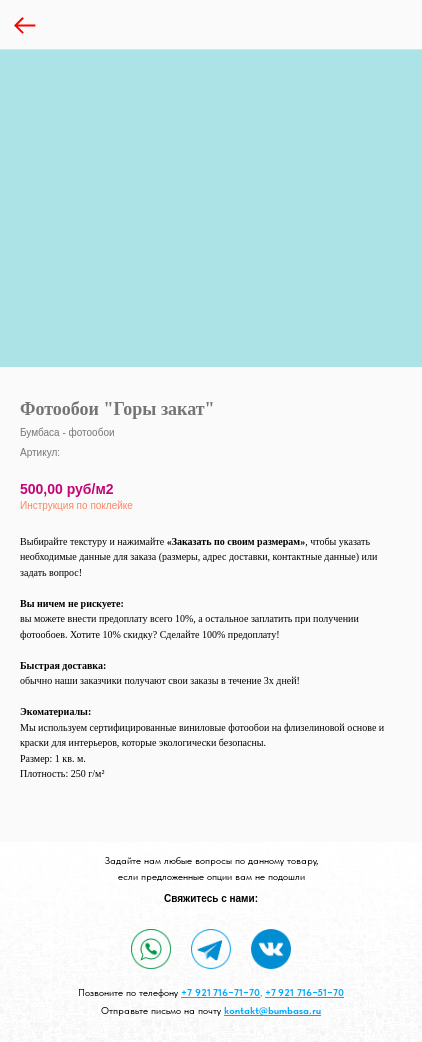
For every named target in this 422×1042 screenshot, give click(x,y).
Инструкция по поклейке (76, 505)
